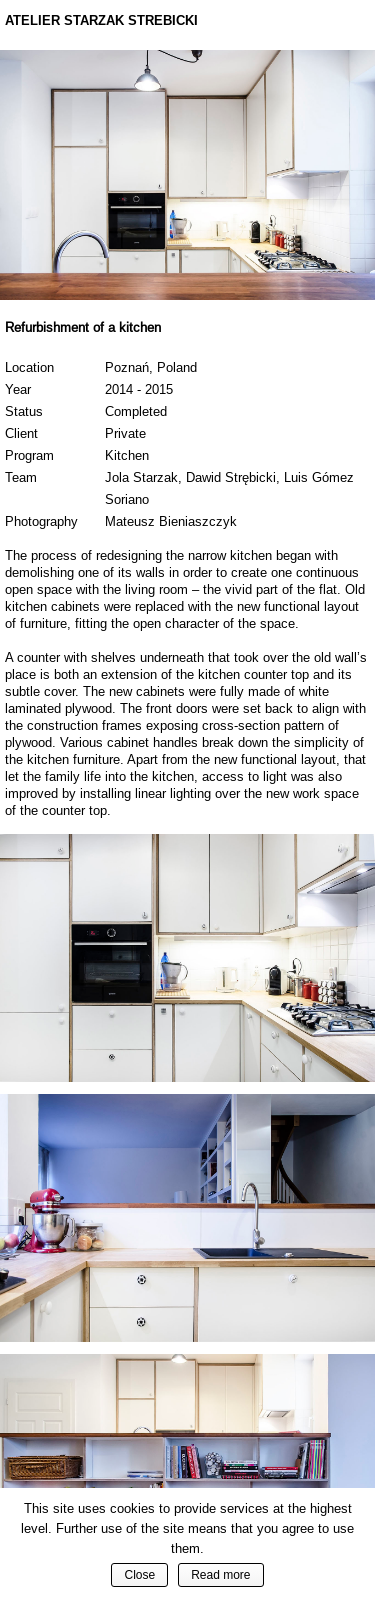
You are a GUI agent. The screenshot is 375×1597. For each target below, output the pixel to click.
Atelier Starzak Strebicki (101, 20)
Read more (220, 1575)
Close (139, 1575)
